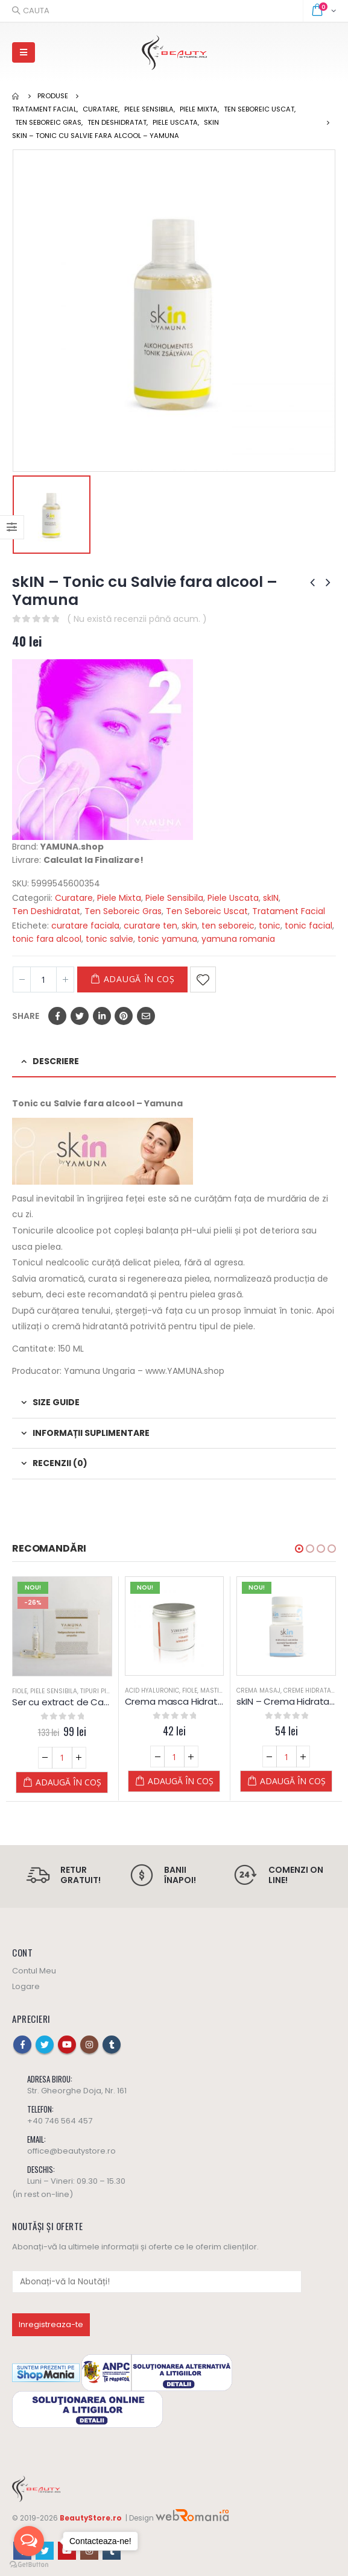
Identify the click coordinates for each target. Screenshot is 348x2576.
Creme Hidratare (310, 1690)
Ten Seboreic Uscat (207, 911)
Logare (26, 1986)
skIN (271, 898)
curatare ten (150, 926)
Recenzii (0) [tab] (60, 1463)
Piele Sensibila (174, 898)
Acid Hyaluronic (152, 1690)
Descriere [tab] (56, 1061)
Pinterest (124, 1016)
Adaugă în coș (139, 979)
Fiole (19, 1691)
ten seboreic (228, 926)
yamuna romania (238, 939)
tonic (269, 926)
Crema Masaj (258, 1690)
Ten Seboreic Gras (123, 911)
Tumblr (112, 2044)
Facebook (57, 1016)
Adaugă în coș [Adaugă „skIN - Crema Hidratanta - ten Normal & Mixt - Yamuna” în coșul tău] (293, 1781)
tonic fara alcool (46, 939)
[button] (299, 1548)
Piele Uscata (233, 898)
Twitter (80, 1016)
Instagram (89, 2044)
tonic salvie (109, 939)
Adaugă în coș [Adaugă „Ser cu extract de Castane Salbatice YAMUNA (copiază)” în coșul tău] (68, 1782)
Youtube (67, 2044)
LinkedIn (102, 1016)
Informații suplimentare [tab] (91, 1433)
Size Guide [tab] (56, 1402)
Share (25, 1016)
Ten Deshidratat (46, 911)
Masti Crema (221, 1690)
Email (146, 1016)
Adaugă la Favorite (203, 979)
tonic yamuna (167, 939)
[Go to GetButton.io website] (29, 2564)
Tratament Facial (288, 911)
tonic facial (308, 926)
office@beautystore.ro (71, 2151)
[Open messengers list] (29, 2541)
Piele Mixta (119, 898)
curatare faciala (85, 926)
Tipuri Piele (97, 1691)
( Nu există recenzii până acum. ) (137, 619)
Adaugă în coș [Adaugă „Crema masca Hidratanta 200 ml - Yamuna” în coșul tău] (181, 1781)
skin (189, 926)
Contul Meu (34, 1970)
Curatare (74, 898)
